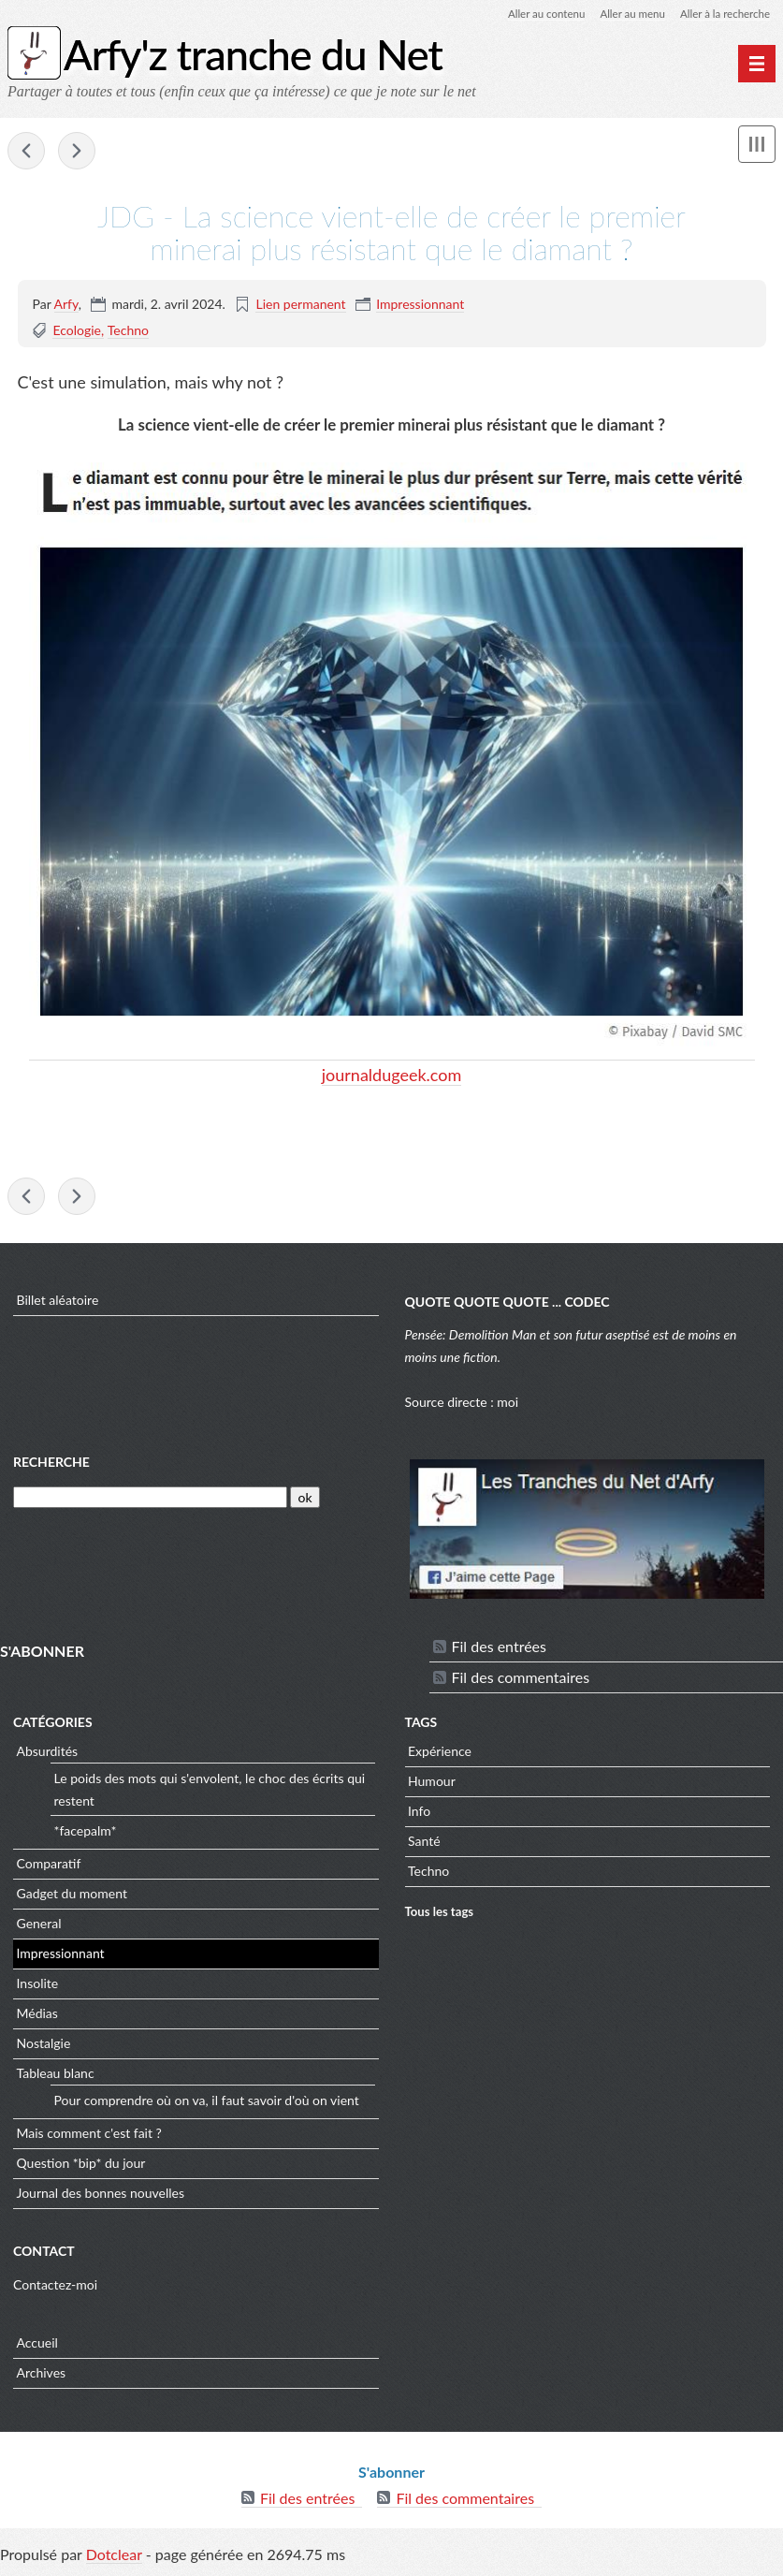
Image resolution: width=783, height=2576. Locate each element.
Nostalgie (44, 2047)
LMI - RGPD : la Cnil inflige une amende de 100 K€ (76, 151)
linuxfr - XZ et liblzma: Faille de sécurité (26, 151)
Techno (128, 331)
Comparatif (49, 1867)
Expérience (439, 1755)
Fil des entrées (499, 1650)
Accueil (37, 2346)
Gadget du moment (72, 1897)
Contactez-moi (55, 2287)
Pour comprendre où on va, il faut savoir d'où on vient (206, 2104)
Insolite (38, 1987)
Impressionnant (420, 305)
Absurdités (48, 1755)
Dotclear (114, 2557)
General (39, 1927)
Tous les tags (439, 1915)
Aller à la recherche (723, 14)
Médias (37, 2017)
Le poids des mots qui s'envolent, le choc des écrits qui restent (210, 1793)
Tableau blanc (55, 2077)
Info (419, 1814)
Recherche (51, 1465)
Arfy (66, 305)
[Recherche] (150, 1500)
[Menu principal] (757, 63)
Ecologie (76, 331)
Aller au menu (627, 14)
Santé (424, 1844)
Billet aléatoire (58, 1303)
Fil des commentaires (521, 1681)
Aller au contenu (538, 14)
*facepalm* (85, 1834)
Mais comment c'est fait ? (89, 2136)
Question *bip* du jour (81, 2166)
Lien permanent (300, 305)
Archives (41, 2376)
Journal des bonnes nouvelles (101, 2196)
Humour (432, 1785)
